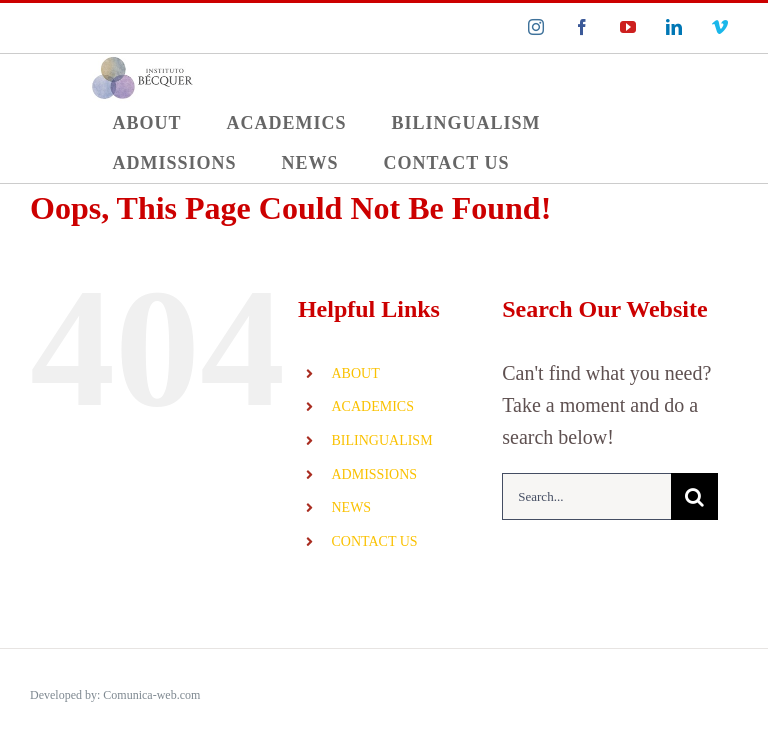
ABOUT (355, 373)
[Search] (694, 496)
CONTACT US (374, 541)
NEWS (351, 507)
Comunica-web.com (151, 695)
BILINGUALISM (381, 440)
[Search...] (586, 496)
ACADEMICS (372, 406)
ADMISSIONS (374, 474)
